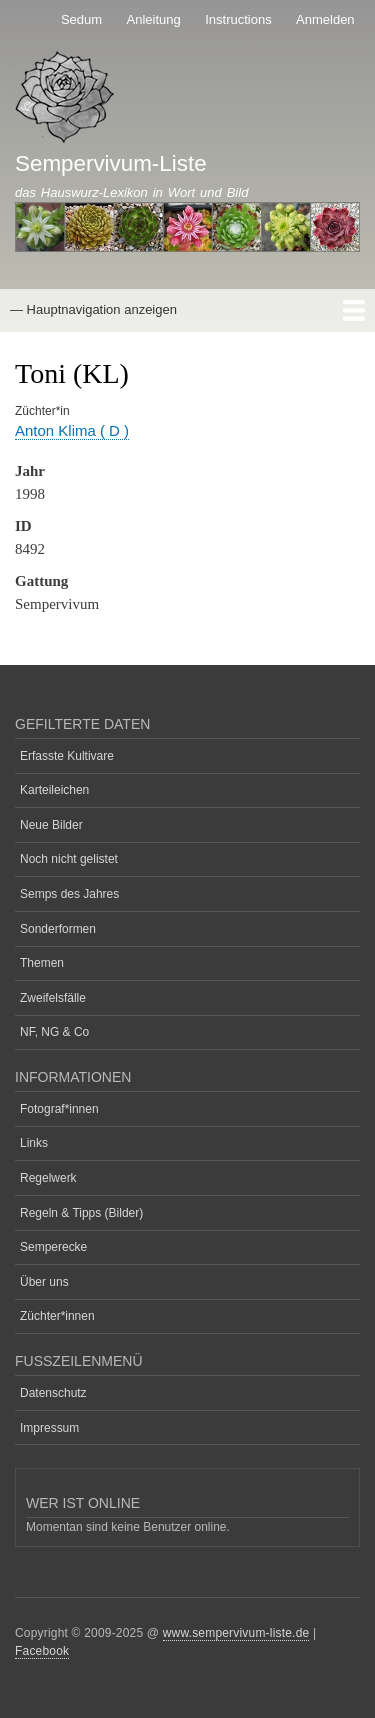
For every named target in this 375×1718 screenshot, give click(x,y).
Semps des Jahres (69, 894)
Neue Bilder (51, 825)
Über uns (44, 1282)
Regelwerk (48, 1178)
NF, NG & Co (54, 1032)
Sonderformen (58, 929)
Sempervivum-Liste (111, 163)
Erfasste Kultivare (67, 756)
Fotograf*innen (59, 1109)
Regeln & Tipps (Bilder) (81, 1213)
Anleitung (154, 19)
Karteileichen (54, 790)
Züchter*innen (57, 1316)
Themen (42, 963)
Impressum (49, 1428)
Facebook (42, 1651)
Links (34, 1143)
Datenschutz (53, 1393)
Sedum (81, 19)
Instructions (238, 19)
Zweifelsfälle (53, 998)
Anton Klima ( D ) (72, 430)
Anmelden (325, 19)
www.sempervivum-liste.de (236, 1633)
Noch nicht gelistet (69, 859)
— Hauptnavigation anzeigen (93, 309)
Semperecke (53, 1247)
